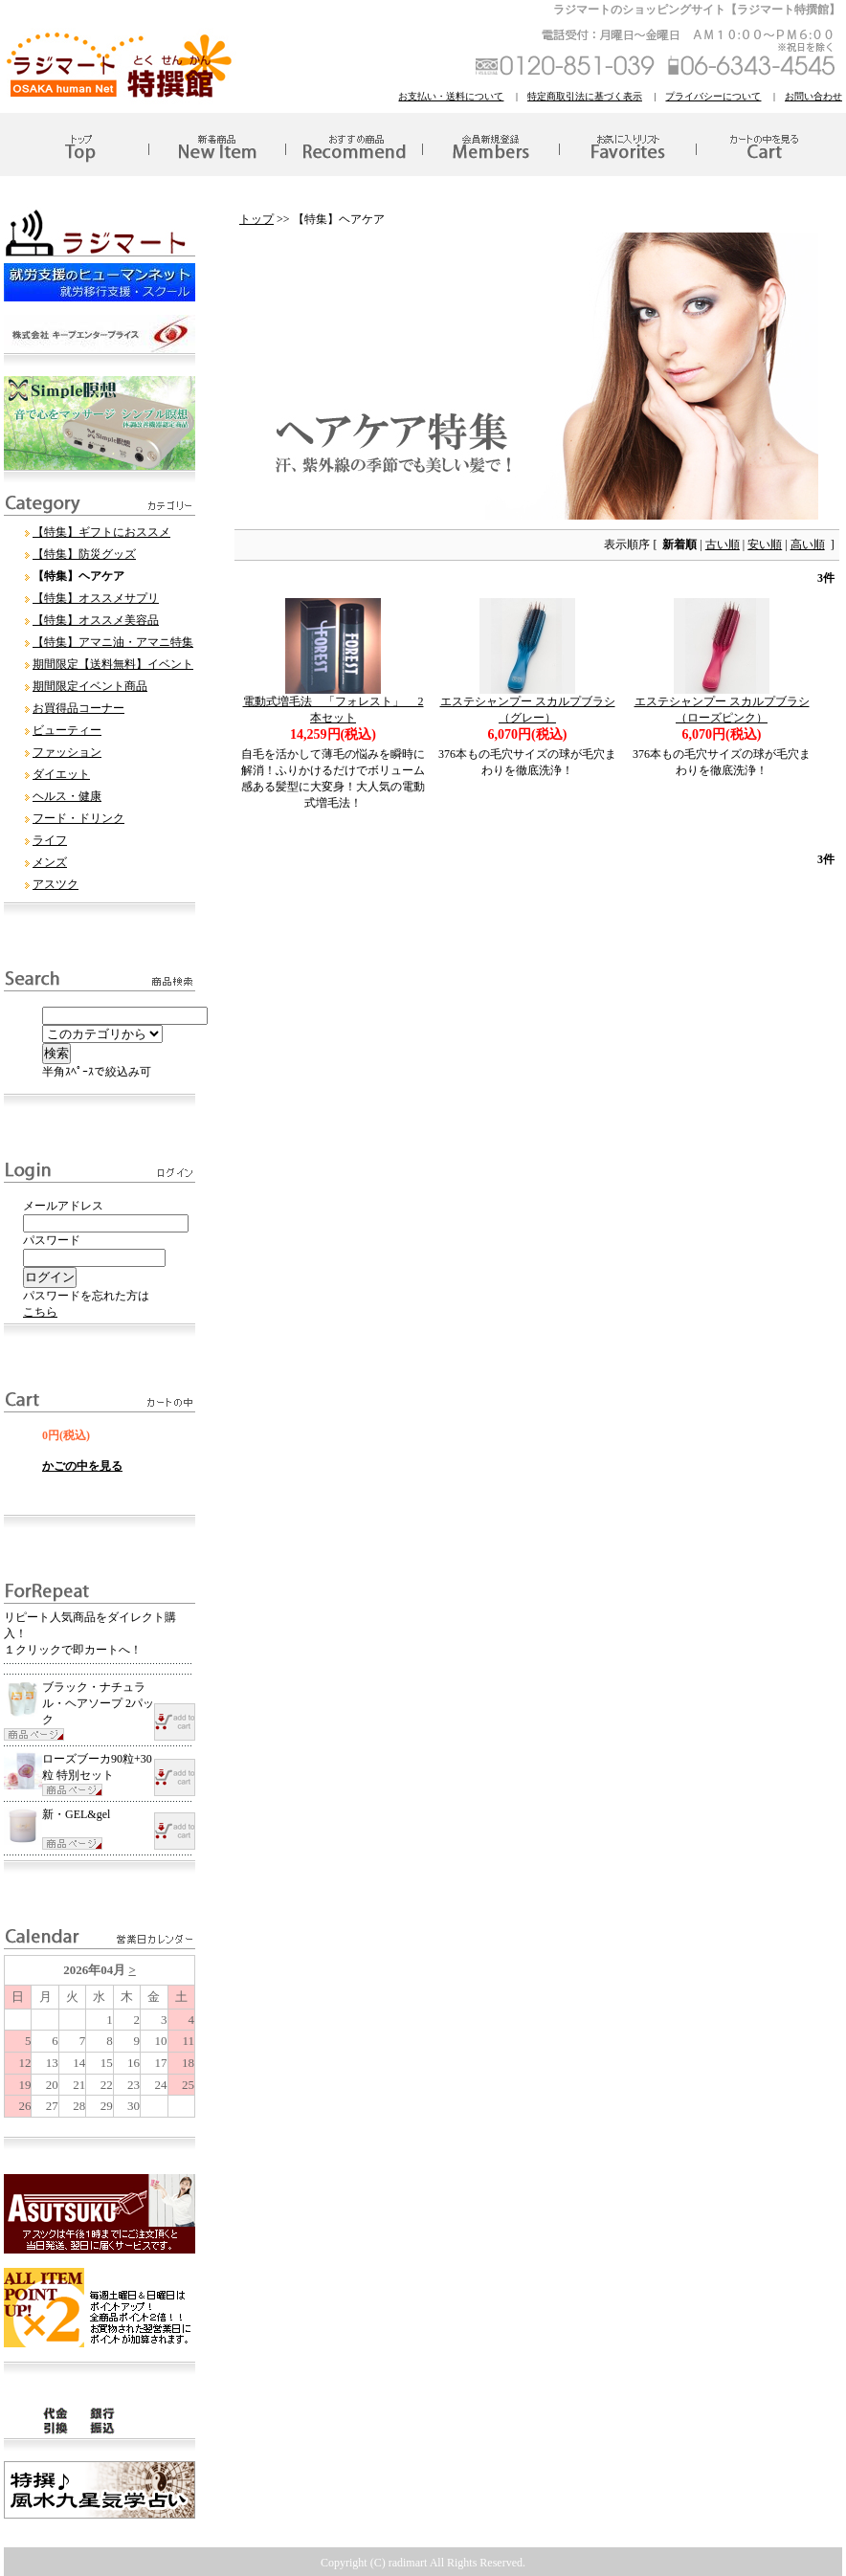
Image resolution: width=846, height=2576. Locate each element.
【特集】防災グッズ (84, 554)
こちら (40, 1312)
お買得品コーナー (78, 708)
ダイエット (61, 774)
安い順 (764, 544)
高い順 (807, 544)
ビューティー (67, 730)
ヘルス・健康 (67, 796)
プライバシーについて (713, 96)
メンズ (50, 862)
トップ (256, 219)
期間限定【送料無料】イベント (113, 664)
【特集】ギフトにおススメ (101, 532)
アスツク (55, 884)
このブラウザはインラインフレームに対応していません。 (99, 2036)
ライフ (50, 840)
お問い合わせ (813, 96)
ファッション (67, 752)
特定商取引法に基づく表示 (584, 96)
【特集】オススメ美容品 (96, 620)
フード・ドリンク (78, 818)
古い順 (722, 544)
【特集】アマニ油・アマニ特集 (113, 642)
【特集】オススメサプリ (96, 598)
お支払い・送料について (450, 96)
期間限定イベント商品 (90, 686)
